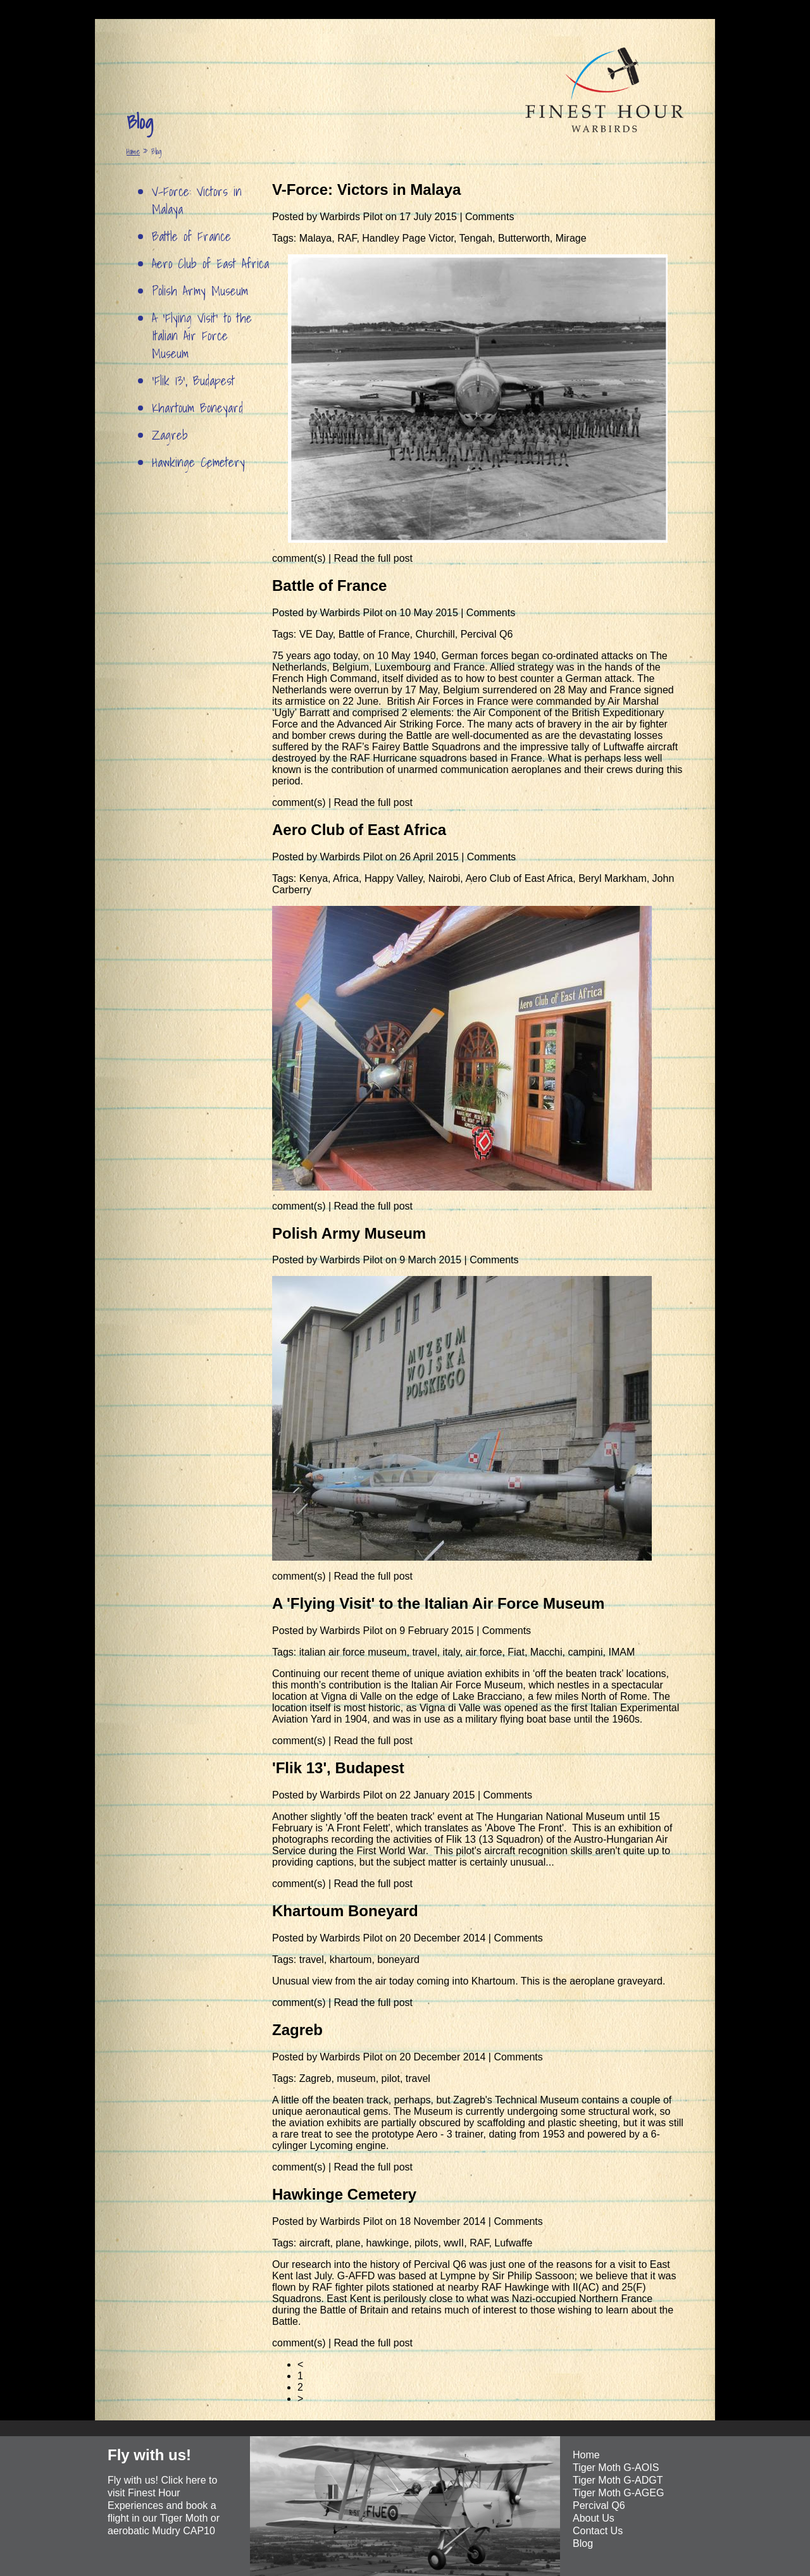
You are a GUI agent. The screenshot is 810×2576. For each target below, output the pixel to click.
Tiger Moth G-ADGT (618, 2480)
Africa (346, 878)
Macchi (546, 1652)
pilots (426, 2243)
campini (585, 1652)
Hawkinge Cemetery (198, 462)
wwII (454, 2243)
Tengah (476, 238)
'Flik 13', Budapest (193, 381)
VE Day (316, 634)
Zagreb (170, 435)
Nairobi (444, 878)
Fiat (516, 1652)
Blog (583, 2543)
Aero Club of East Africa (210, 264)
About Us (593, 2518)
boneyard (398, 1959)
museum (356, 2078)
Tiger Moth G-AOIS (616, 2467)
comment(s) (300, 558)
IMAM (621, 1652)
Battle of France (191, 236)
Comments (489, 216)
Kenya (313, 878)
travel (424, 1652)
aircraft (314, 2243)
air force (484, 1652)
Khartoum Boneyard (197, 408)
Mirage (571, 238)
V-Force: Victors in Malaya (197, 201)
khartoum (351, 1959)
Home (133, 152)
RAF (346, 238)
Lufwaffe (513, 2243)
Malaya (315, 238)
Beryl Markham (612, 878)
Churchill (434, 634)
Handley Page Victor (408, 238)
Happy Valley (393, 878)
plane (347, 2243)
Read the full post (373, 558)
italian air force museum (353, 1652)
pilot (391, 2078)
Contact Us (598, 2530)
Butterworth (524, 238)
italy (450, 1652)
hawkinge (387, 2243)
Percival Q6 (487, 634)
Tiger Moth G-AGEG (618, 2492)
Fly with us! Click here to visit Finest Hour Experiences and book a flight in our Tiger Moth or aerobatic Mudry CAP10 (164, 2505)
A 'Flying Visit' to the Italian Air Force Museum (202, 336)
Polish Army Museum (200, 291)
